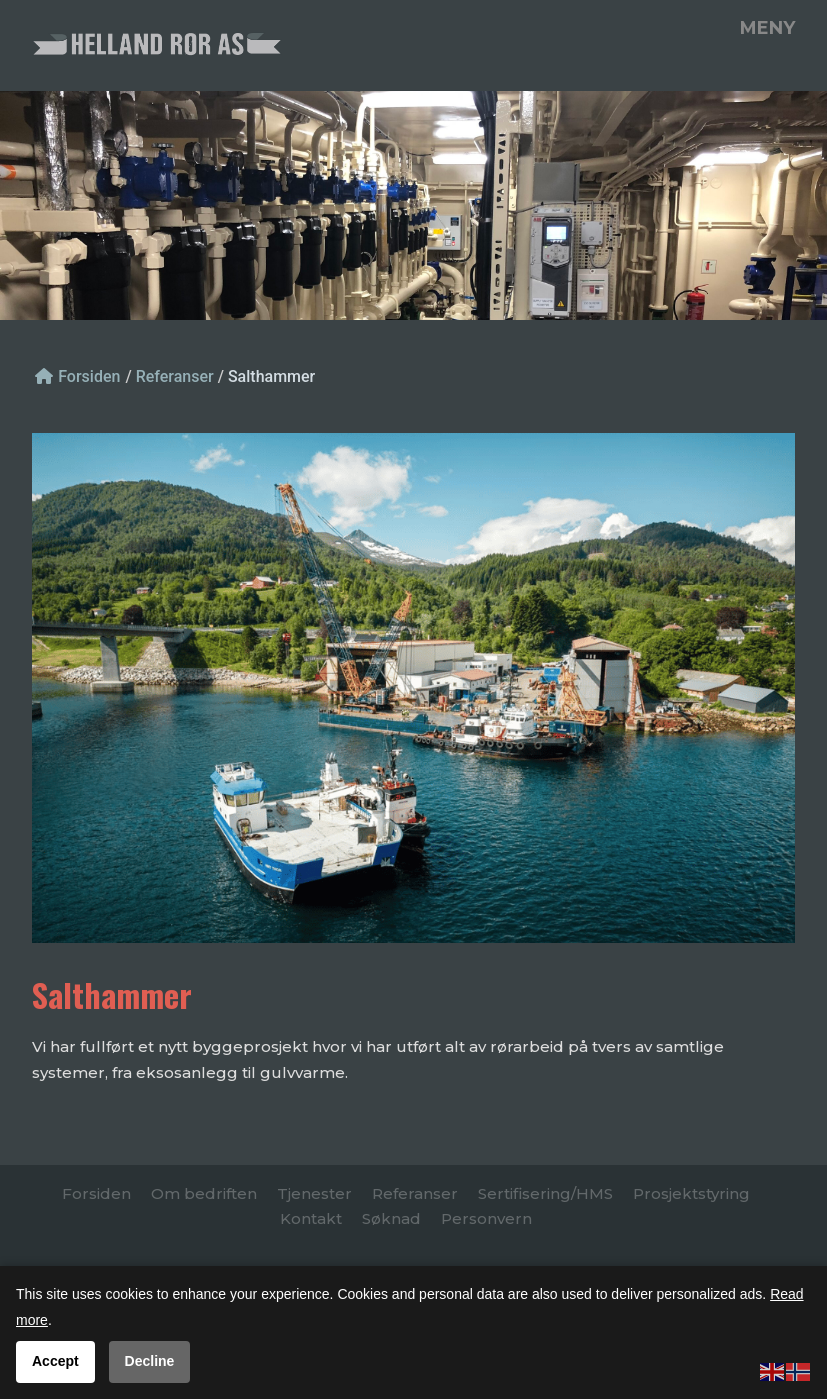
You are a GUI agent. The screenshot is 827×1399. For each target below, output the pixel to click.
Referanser (415, 1193)
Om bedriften (204, 1193)
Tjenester (314, 1193)
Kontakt (311, 1218)
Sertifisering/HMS (545, 1193)
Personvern (486, 1218)
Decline (150, 1361)
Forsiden (77, 376)
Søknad (391, 1218)
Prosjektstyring (691, 1193)
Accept (55, 1361)
